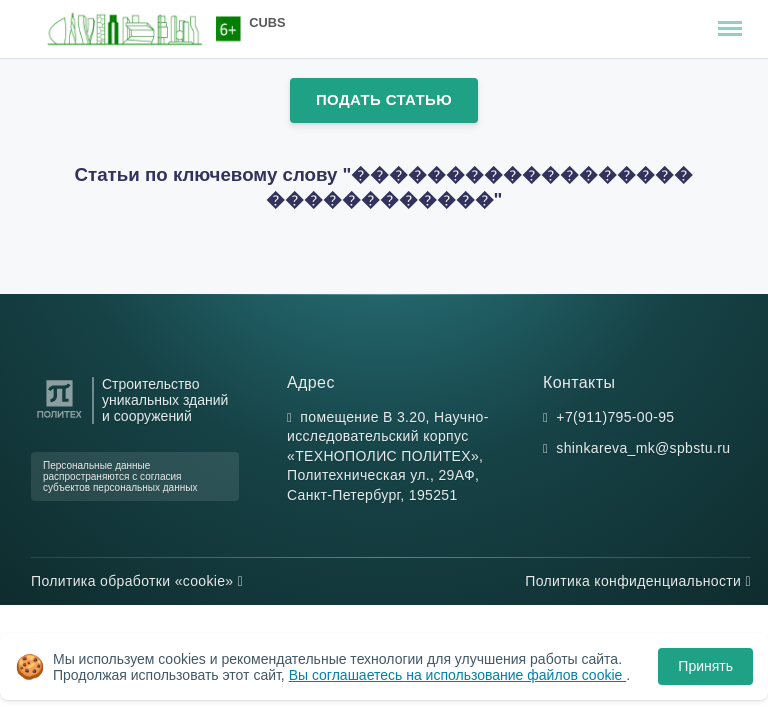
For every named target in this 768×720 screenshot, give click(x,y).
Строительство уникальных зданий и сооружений (165, 400)
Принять (705, 666)
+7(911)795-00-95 (615, 417)
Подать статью (384, 99)
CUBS (267, 22)
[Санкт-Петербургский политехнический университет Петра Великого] (59, 418)
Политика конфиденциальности (638, 581)
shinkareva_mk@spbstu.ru (643, 448)
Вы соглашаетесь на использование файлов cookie (458, 675)
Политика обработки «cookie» (137, 581)
